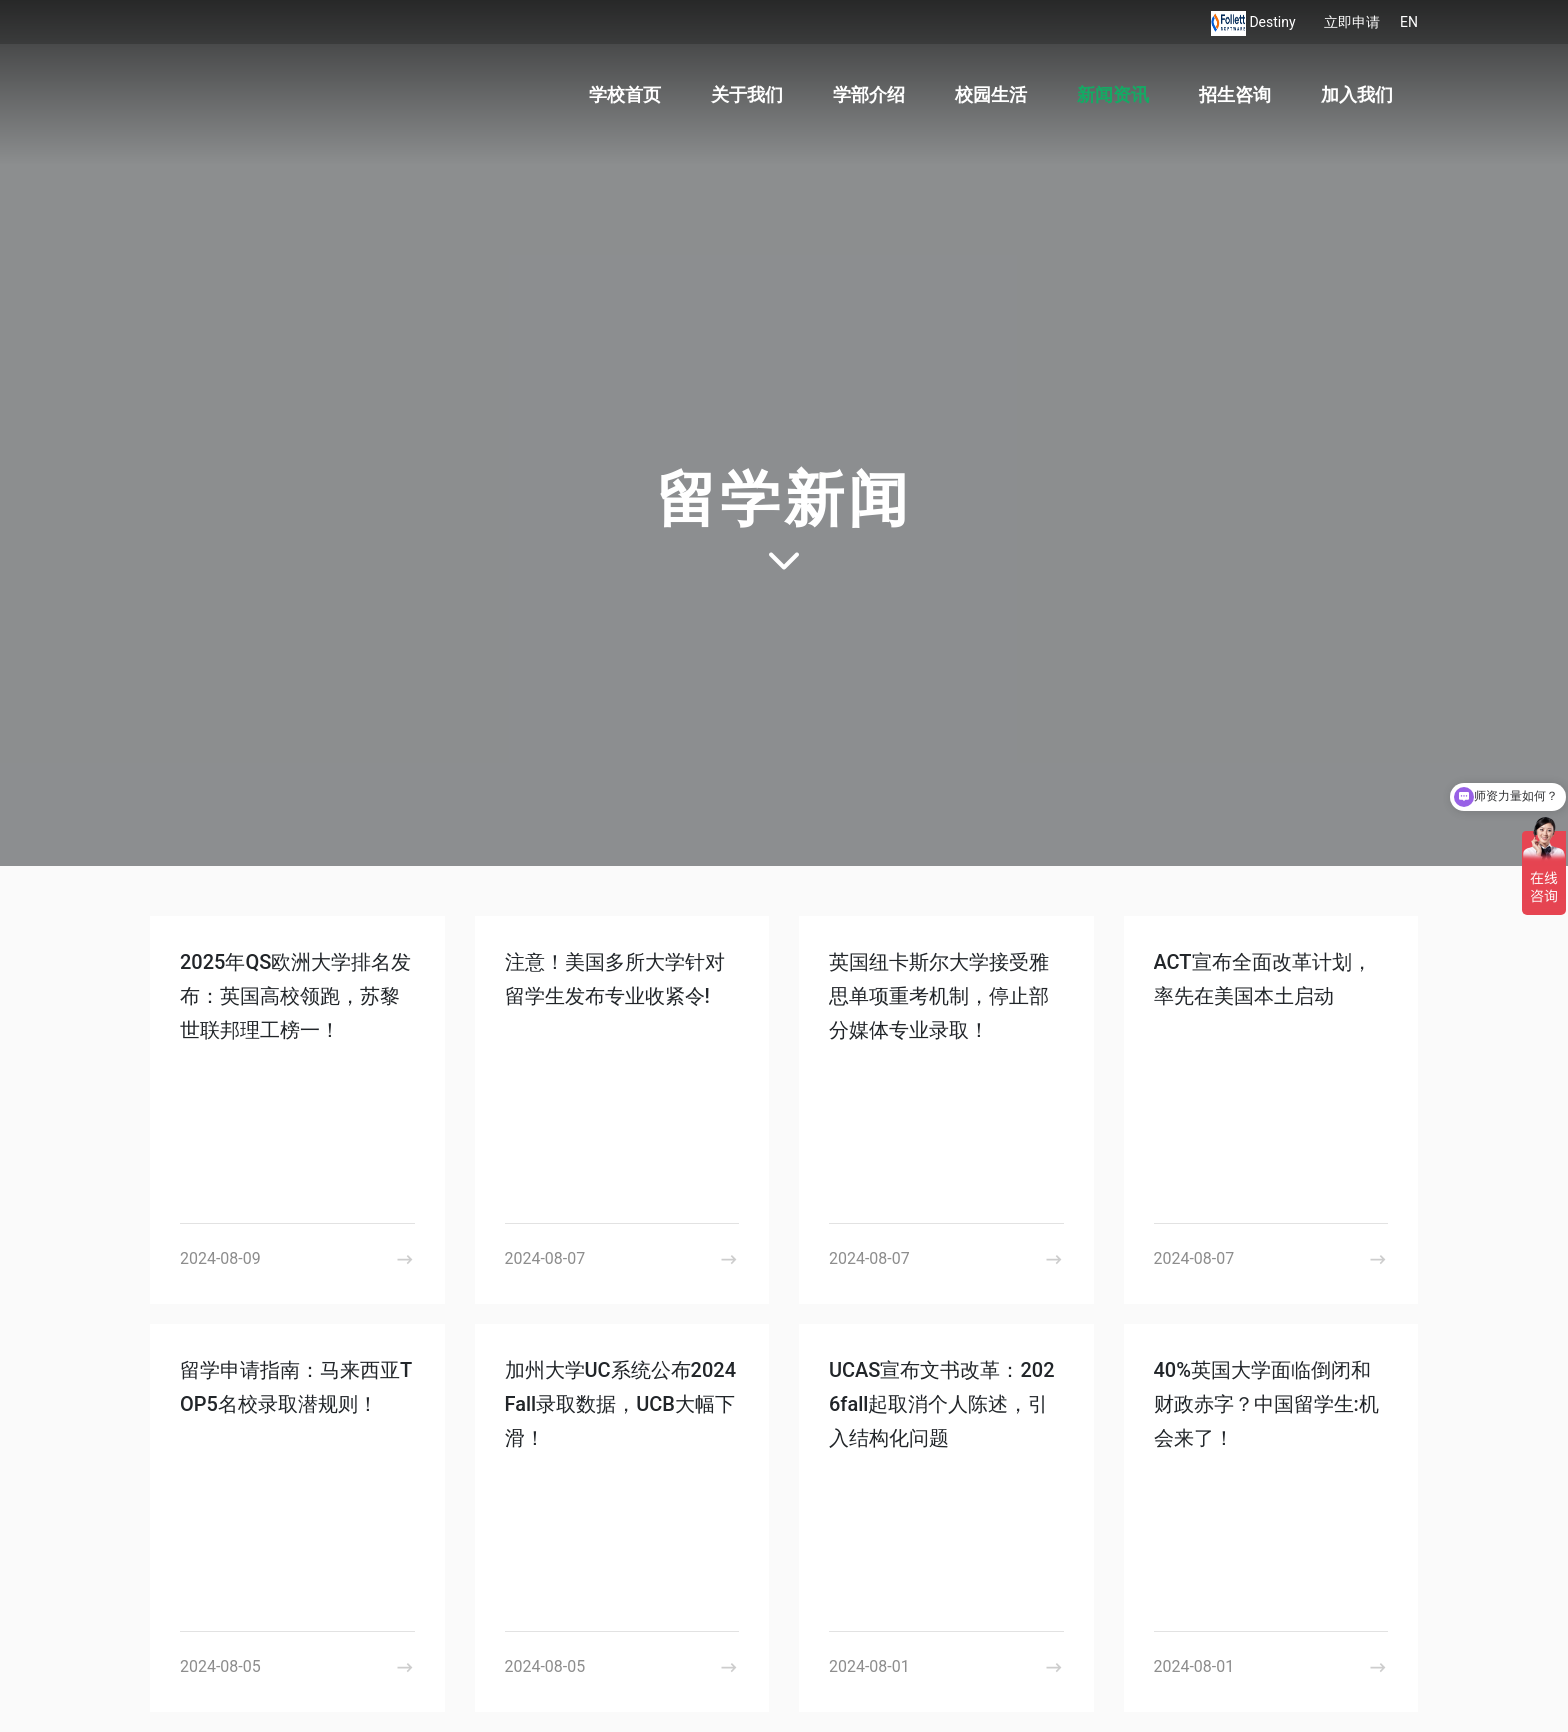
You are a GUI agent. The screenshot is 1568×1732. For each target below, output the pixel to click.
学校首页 (625, 94)
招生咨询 (1235, 94)
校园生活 (991, 94)
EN (1409, 22)
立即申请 (1352, 22)
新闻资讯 (1113, 94)
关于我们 (747, 94)
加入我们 (1357, 94)
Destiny (1274, 22)
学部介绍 (869, 94)
